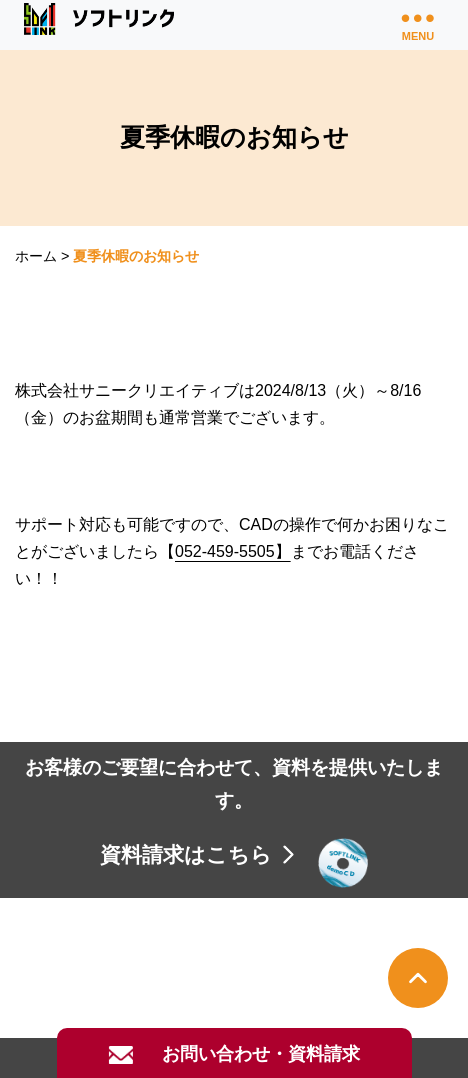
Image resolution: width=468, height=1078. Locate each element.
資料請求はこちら (199, 854)
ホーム (36, 256)
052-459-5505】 (233, 551)
